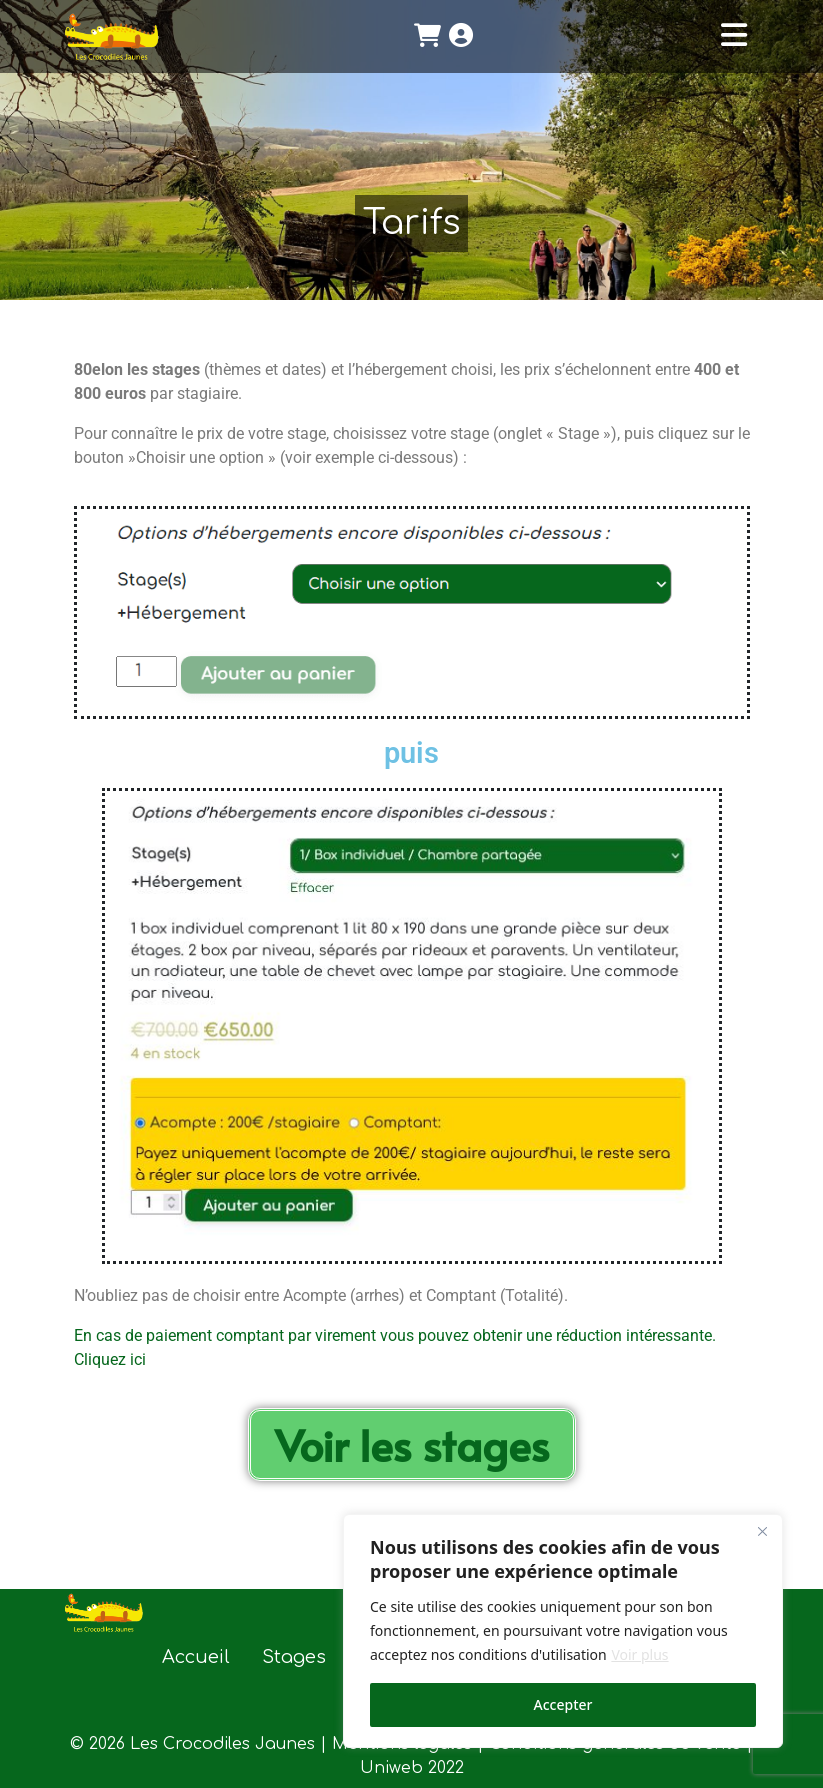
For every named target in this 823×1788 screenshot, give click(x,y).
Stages (294, 1657)
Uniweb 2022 (412, 1768)
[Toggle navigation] (734, 36)
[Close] (762, 1531)
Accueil (196, 1657)
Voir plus (639, 1654)
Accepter (563, 1704)
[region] (563, 1631)
